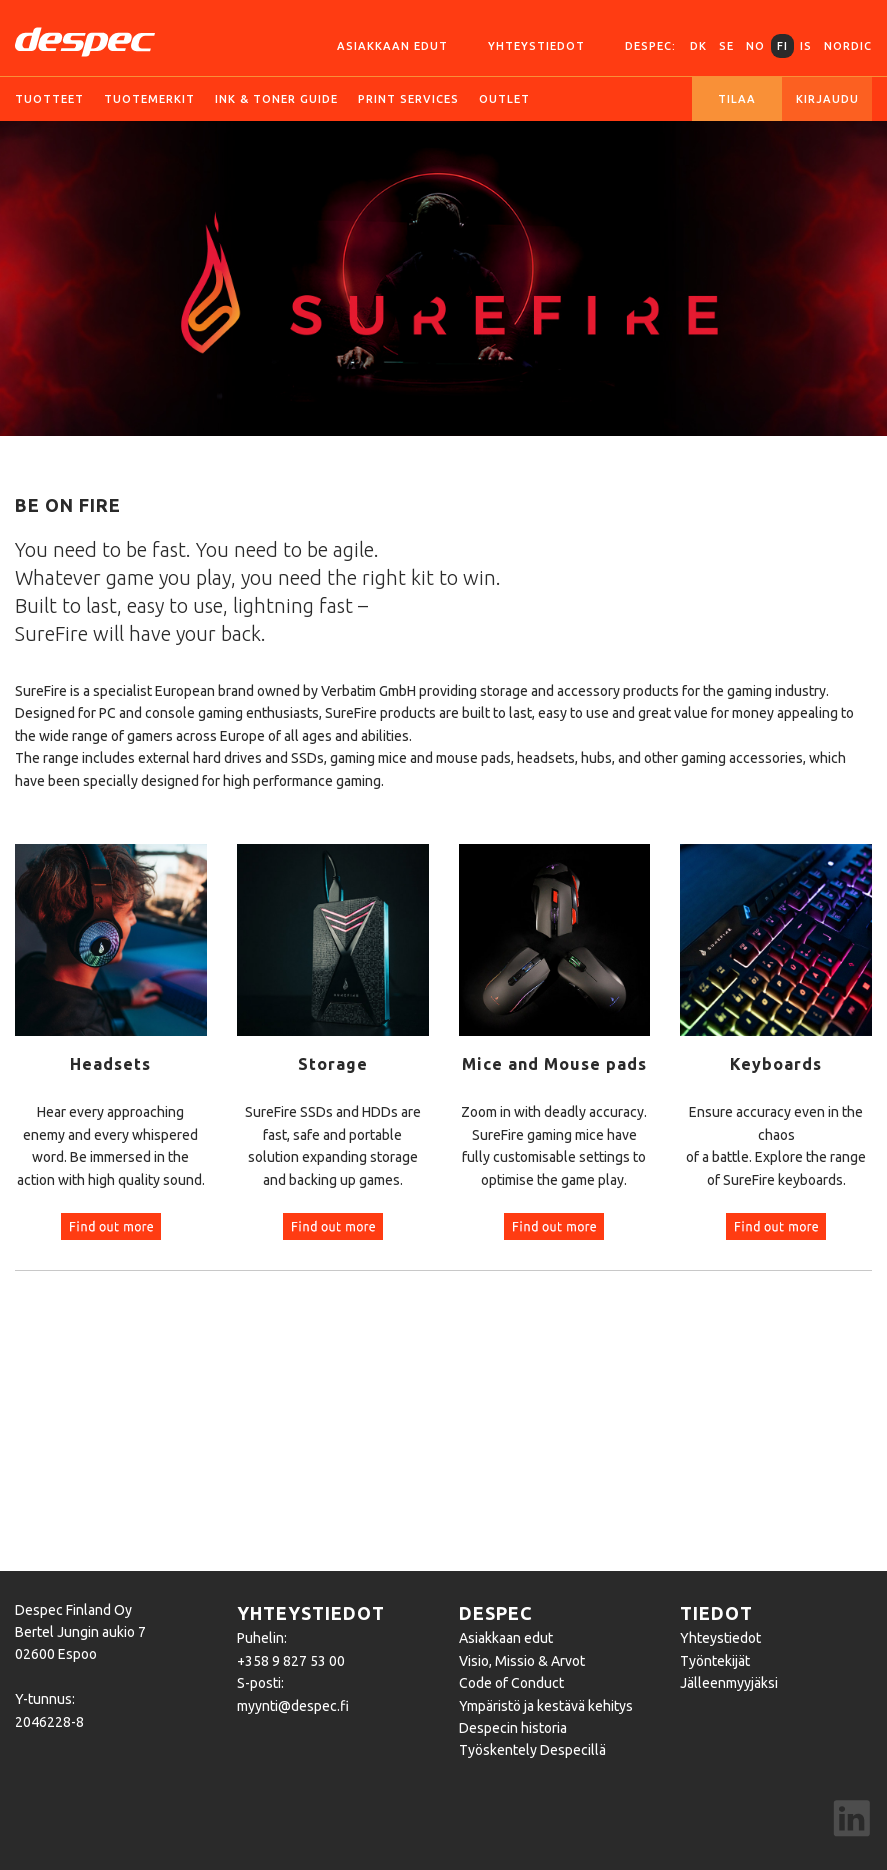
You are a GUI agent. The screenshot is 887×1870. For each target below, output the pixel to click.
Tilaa (737, 99)
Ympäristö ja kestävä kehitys (546, 1706)
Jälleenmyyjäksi (729, 1683)
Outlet (504, 99)
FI (782, 46)
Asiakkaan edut (392, 46)
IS (806, 46)
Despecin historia (513, 1728)
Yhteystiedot (536, 46)
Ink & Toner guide (276, 99)
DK (698, 46)
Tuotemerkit (149, 99)
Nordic (848, 46)
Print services (408, 99)
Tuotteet (49, 99)
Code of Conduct (511, 1683)
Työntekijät (715, 1661)
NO (755, 46)
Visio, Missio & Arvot (522, 1661)
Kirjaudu (827, 99)
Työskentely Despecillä (532, 1750)
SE (726, 46)
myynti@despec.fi (293, 1706)
